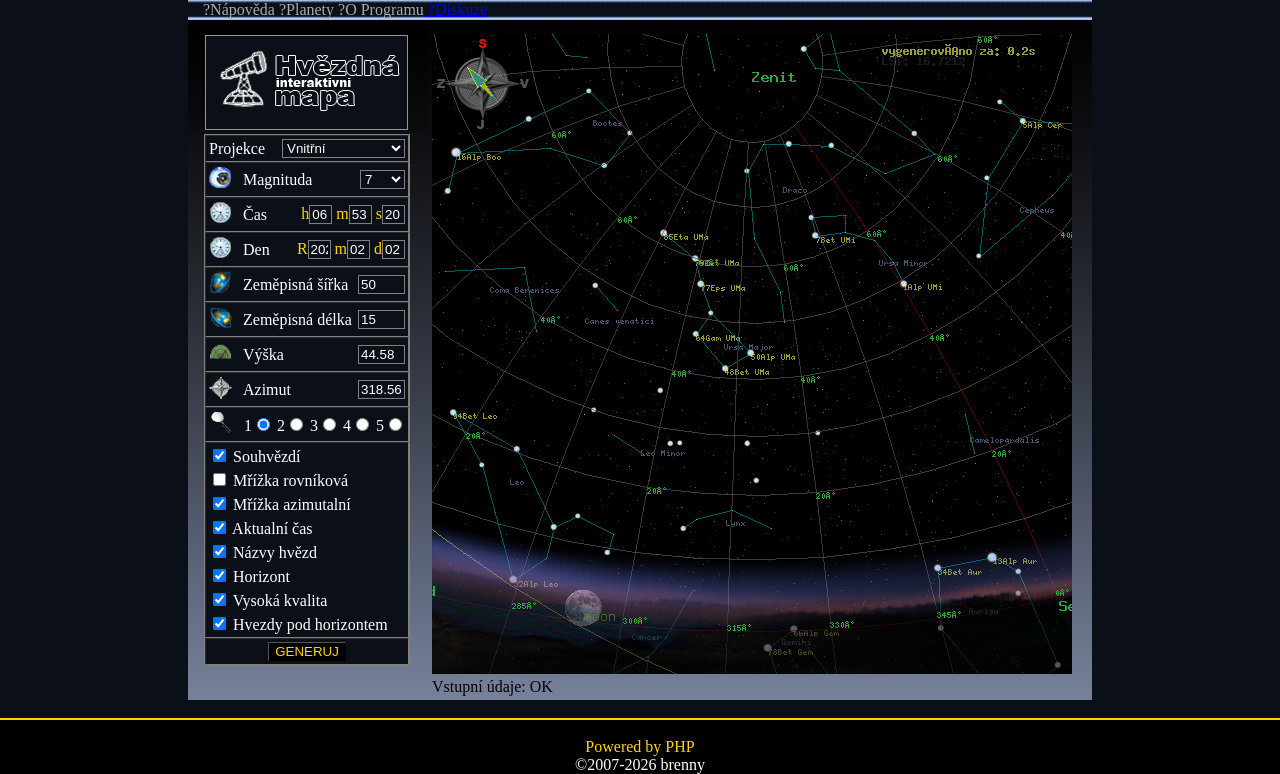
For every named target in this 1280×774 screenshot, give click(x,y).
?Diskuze (456, 9)
